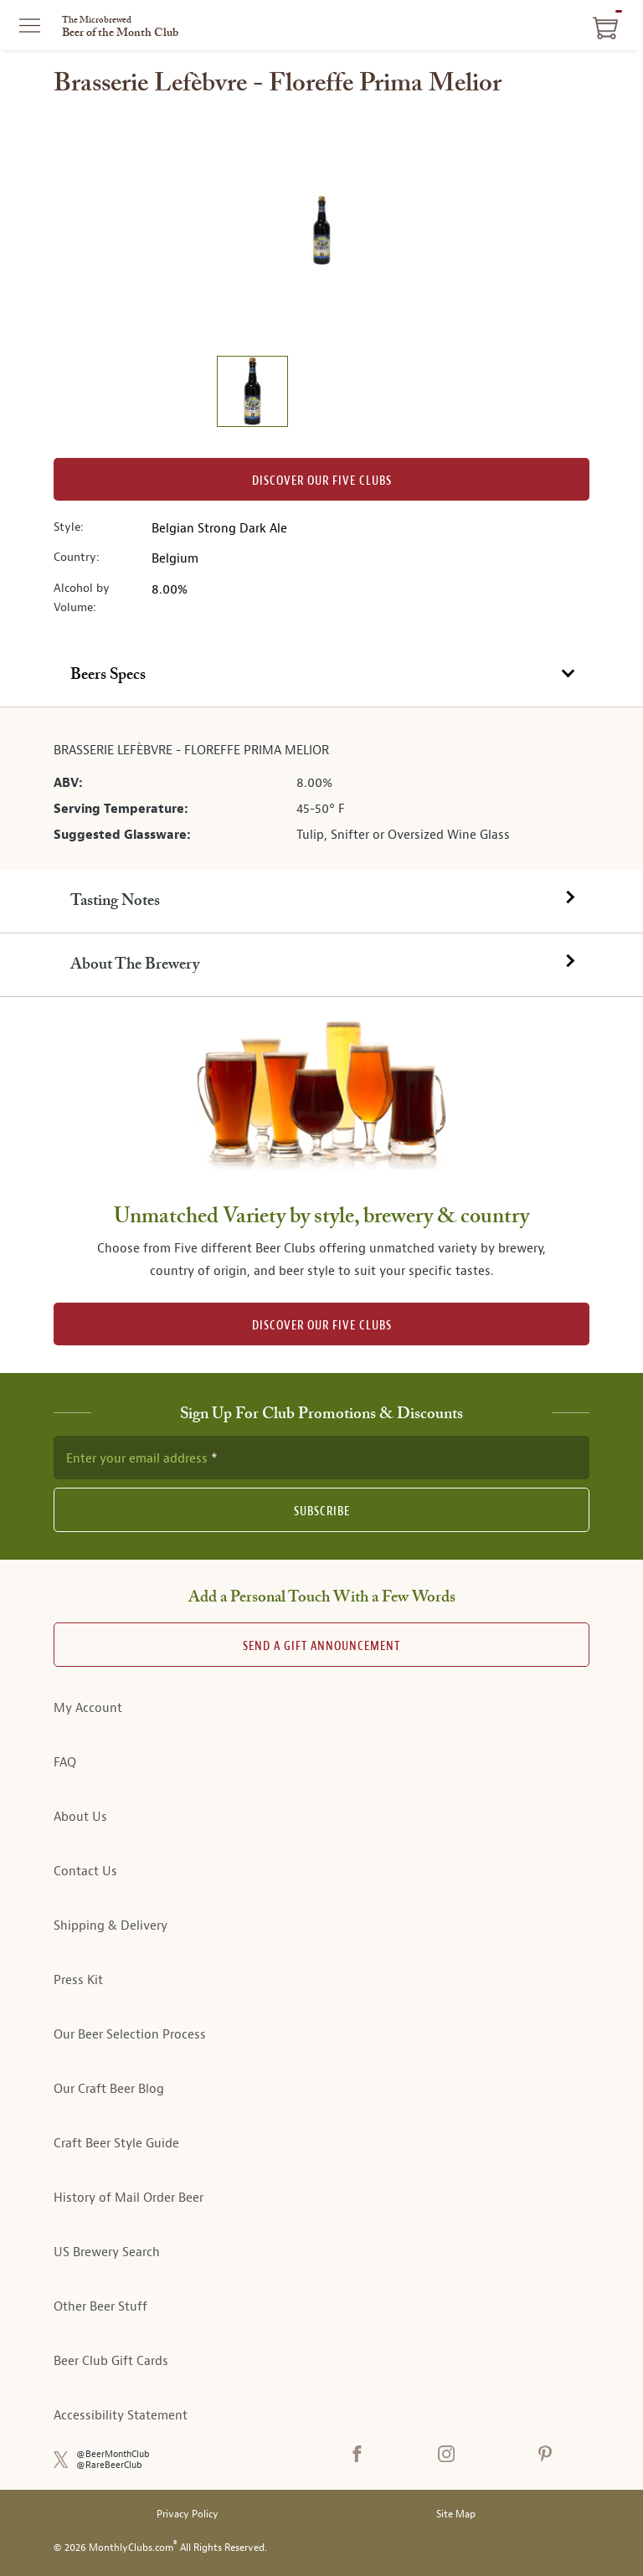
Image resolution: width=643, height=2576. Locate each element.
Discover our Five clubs (322, 481)
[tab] (321, 675)
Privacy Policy (188, 2514)
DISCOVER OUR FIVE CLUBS (322, 1325)
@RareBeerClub (109, 2465)
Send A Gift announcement (321, 1646)
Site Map (456, 2514)
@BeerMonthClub (113, 2454)
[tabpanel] (321, 788)
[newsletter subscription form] (321, 1457)
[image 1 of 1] (252, 394)
